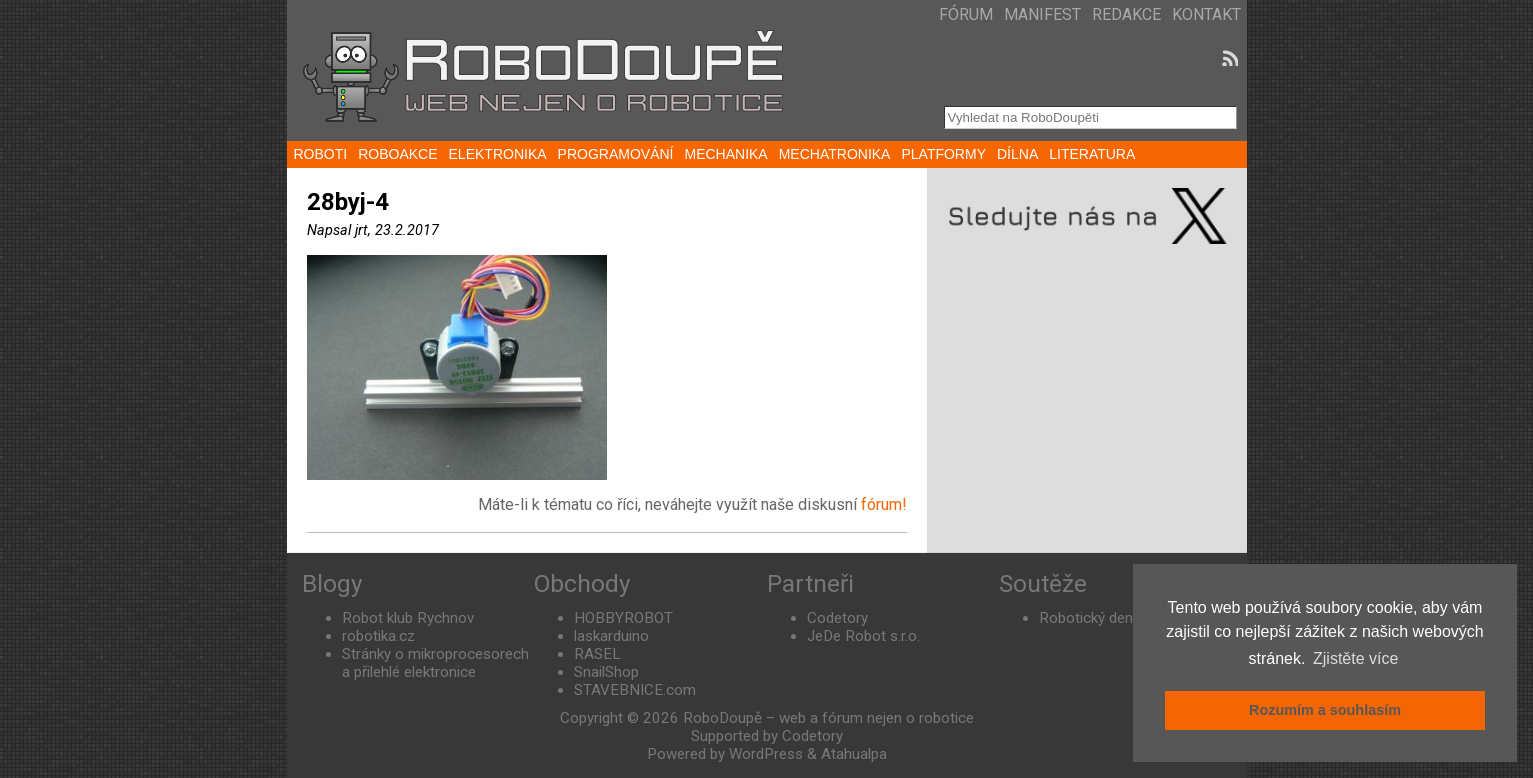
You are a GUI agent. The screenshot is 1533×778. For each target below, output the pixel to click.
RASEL (597, 654)
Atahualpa (854, 754)
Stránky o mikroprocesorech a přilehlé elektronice (435, 663)
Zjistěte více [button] (1355, 658)
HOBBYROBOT (623, 618)
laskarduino (611, 636)
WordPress (766, 754)
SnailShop (606, 672)
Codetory (837, 618)
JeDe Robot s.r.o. (863, 636)
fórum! (884, 504)
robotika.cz (378, 636)
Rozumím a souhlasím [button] (1325, 710)
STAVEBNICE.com (635, 690)
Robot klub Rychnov (408, 618)
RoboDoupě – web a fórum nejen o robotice (828, 718)
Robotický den (1086, 618)
